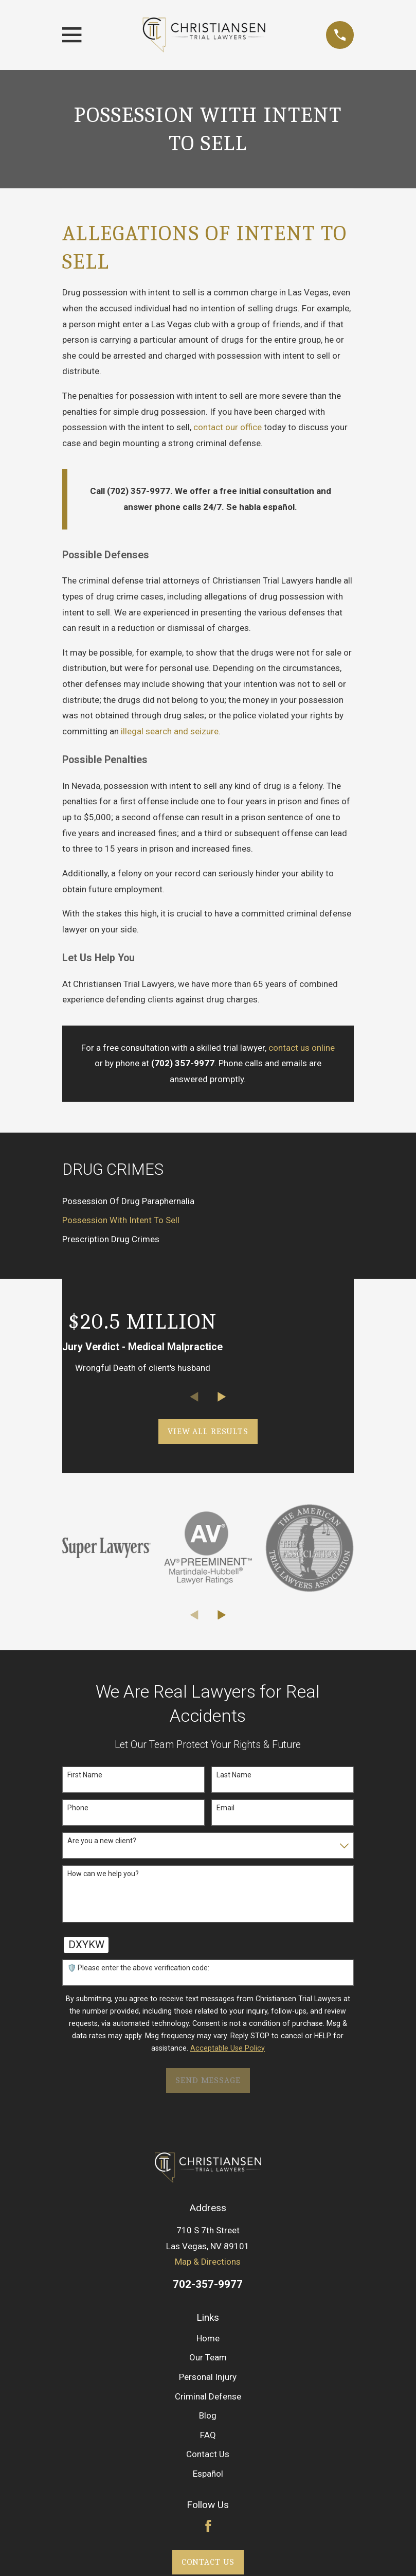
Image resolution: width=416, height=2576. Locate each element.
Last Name (233, 1775)
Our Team (208, 2357)
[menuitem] (207, 1201)
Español (208, 2473)
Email (225, 1808)
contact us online (301, 1048)
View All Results (208, 1431)
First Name (84, 1775)
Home (208, 2338)
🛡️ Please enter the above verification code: (138, 1968)
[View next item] (222, 1397)
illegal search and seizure (170, 731)
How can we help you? (103, 1873)
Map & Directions (208, 2261)
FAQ (208, 2435)
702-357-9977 (208, 2284)
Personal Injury (208, 2377)
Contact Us (207, 2454)
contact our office (227, 427)
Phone (77, 1808)
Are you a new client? (101, 1841)
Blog (207, 2415)
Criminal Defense (208, 2396)
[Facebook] (208, 2526)
